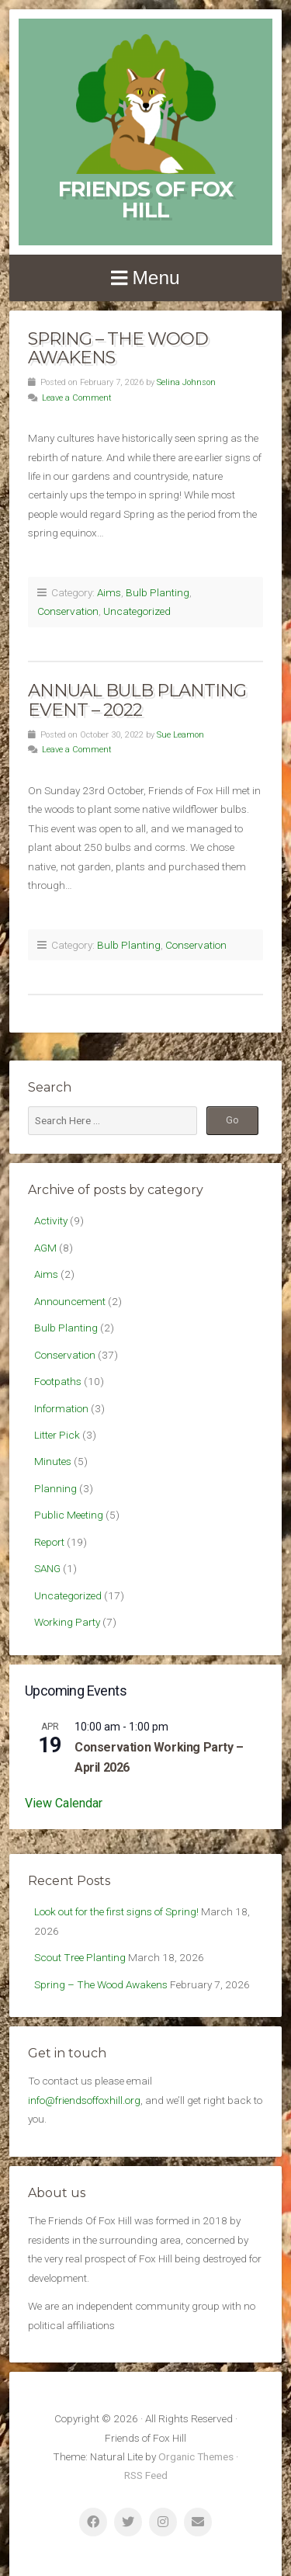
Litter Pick (57, 1435)
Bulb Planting (157, 592)
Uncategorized (137, 611)
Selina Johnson (186, 382)
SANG (47, 1568)
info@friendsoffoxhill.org (84, 2100)
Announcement (70, 1301)
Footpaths (57, 1381)
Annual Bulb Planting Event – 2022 (137, 699)
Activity (51, 1220)
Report (49, 1542)
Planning (55, 1488)
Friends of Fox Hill (145, 199)
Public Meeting (68, 1514)
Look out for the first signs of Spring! (116, 1911)
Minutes (52, 1461)
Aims (109, 592)
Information (61, 1408)
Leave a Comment (77, 398)
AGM (45, 1247)
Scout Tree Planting (80, 1957)
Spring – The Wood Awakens (118, 348)
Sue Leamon (180, 735)
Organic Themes (196, 2456)
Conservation (68, 611)
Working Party (67, 1622)
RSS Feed (146, 2475)
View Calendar (63, 1803)
